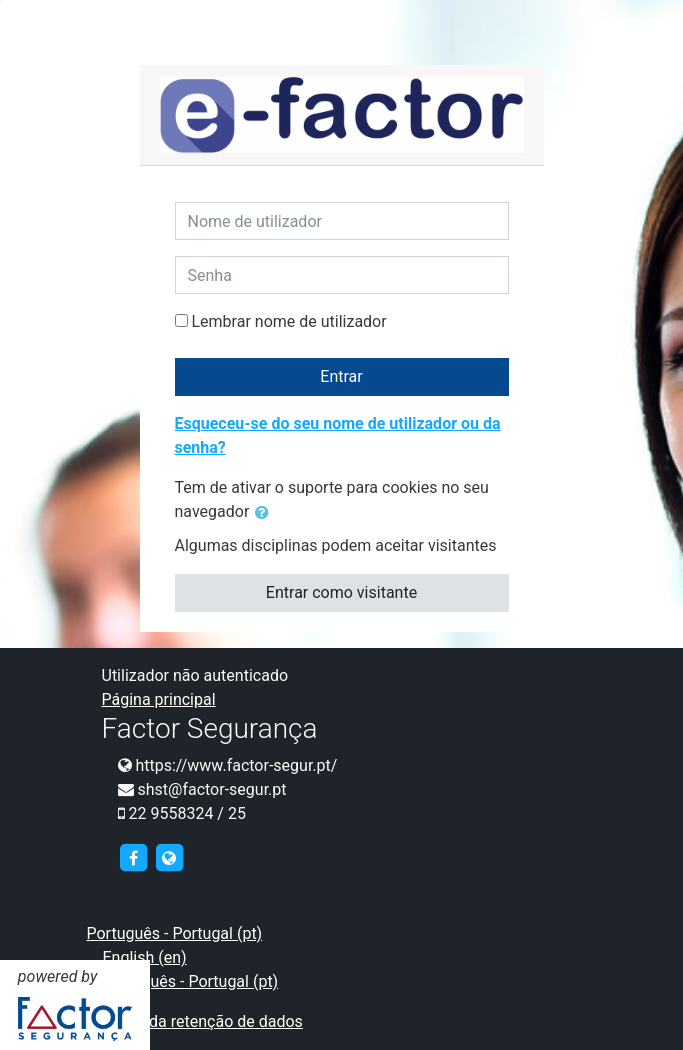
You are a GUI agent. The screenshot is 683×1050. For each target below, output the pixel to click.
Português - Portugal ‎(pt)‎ (175, 933)
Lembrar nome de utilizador (288, 321)
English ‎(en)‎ (145, 957)
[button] (266, 513)
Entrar (341, 376)
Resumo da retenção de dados (195, 1021)
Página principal (159, 699)
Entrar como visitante (341, 592)
